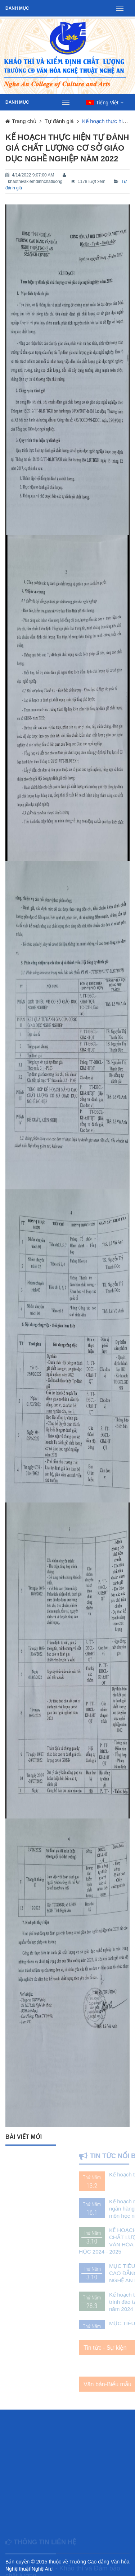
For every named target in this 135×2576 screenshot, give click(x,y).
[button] (104, 102)
